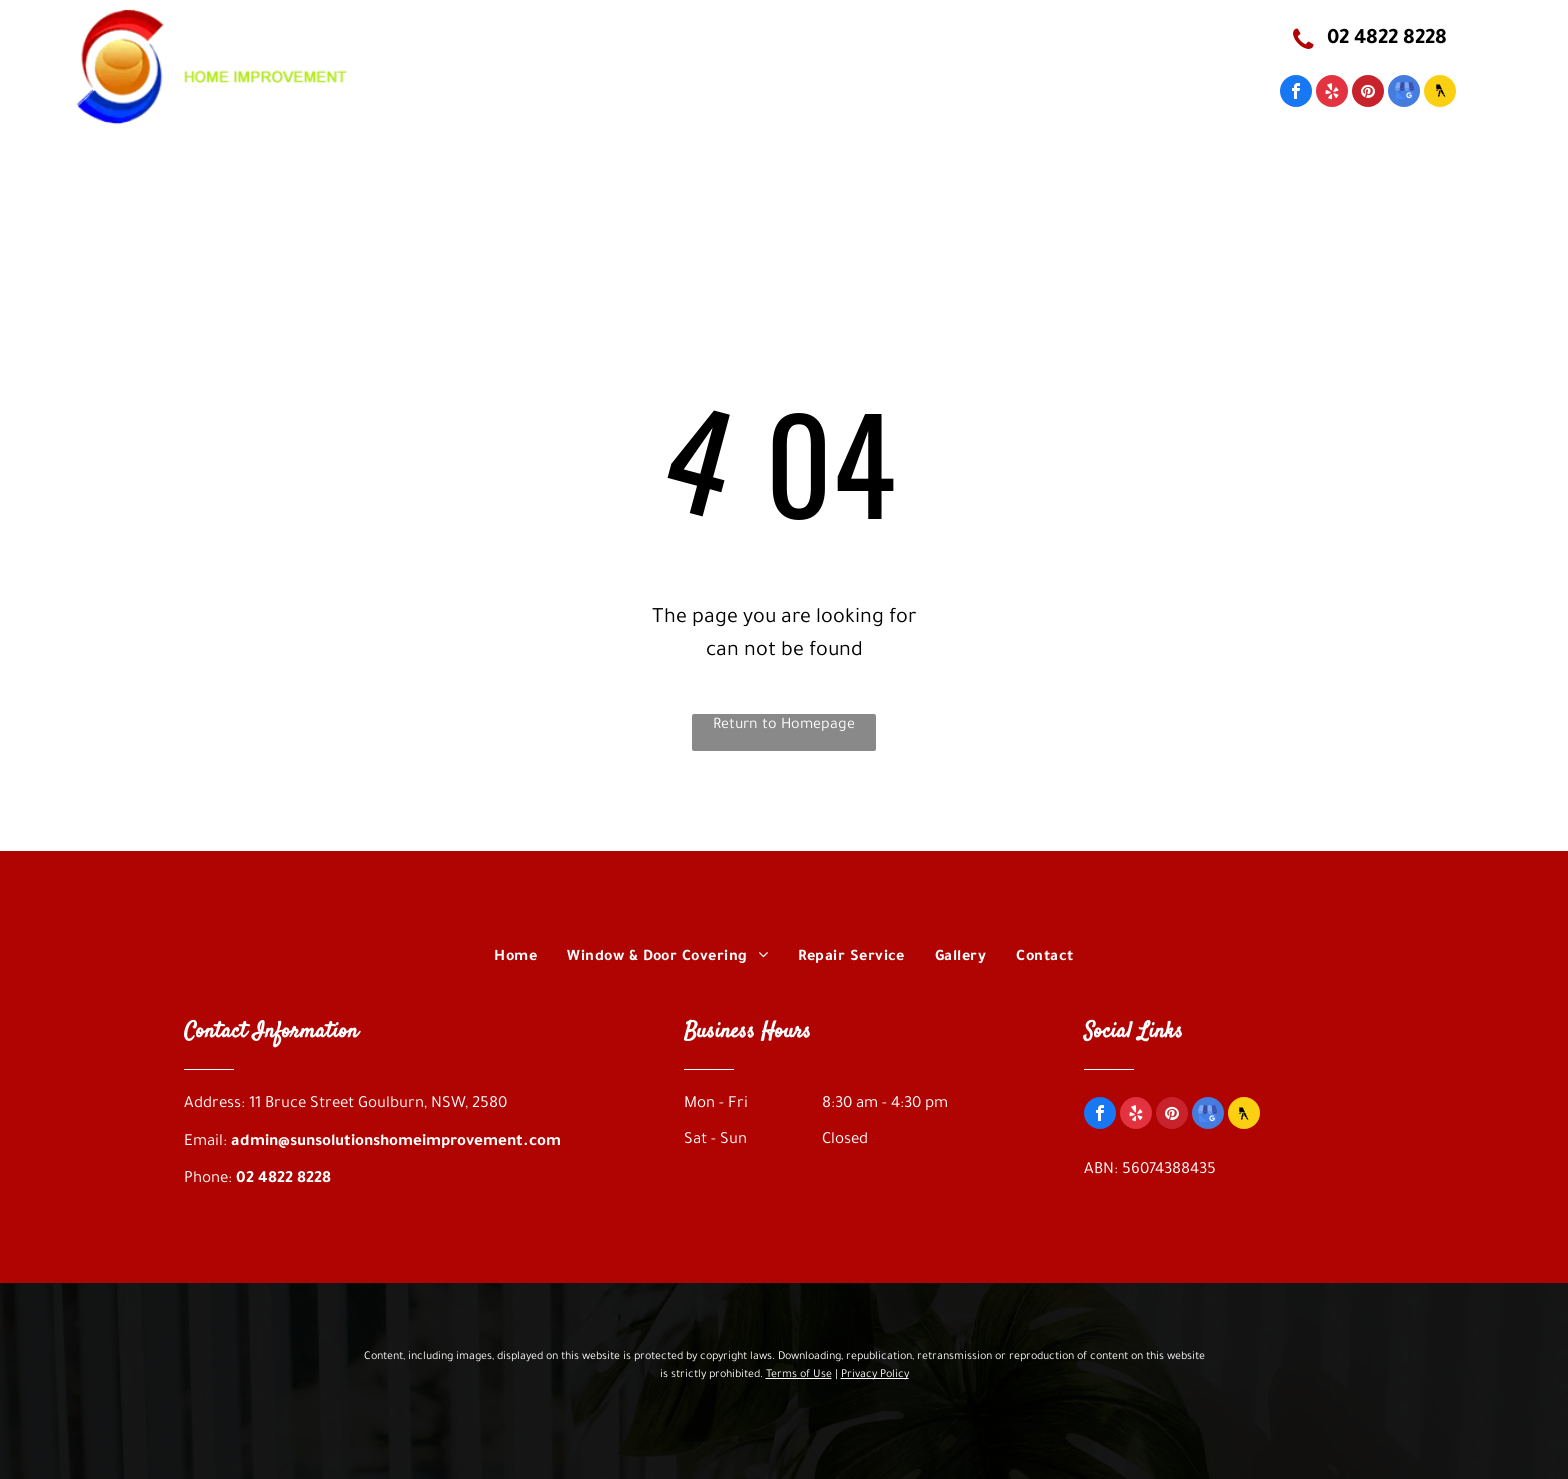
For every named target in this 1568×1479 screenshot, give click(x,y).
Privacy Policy (875, 1375)
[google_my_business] (1404, 93)
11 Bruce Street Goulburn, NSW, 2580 (852, 38)
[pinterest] (1368, 93)
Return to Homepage (784, 726)
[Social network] (1440, 93)
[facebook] (1296, 93)
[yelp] (1332, 93)
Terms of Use (799, 1375)
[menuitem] (557, 108)
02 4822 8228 (283, 1179)
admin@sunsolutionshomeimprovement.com (396, 1142)
